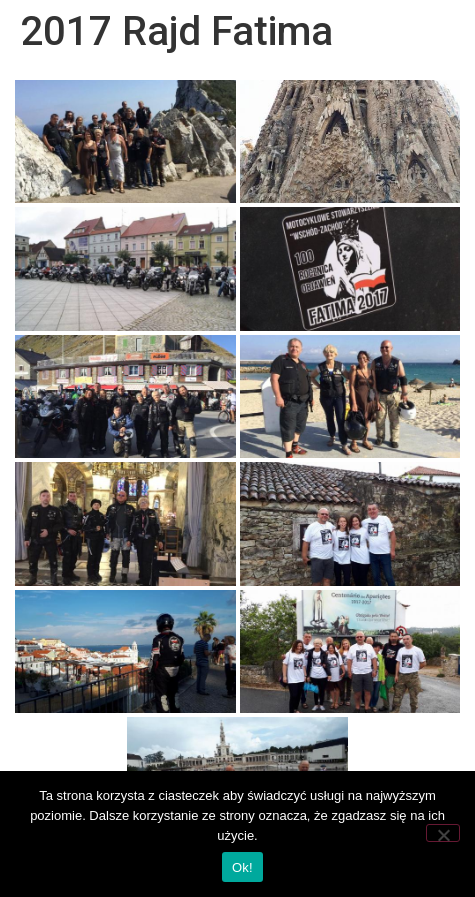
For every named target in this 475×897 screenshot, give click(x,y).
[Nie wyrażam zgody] (443, 833)
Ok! (242, 867)
